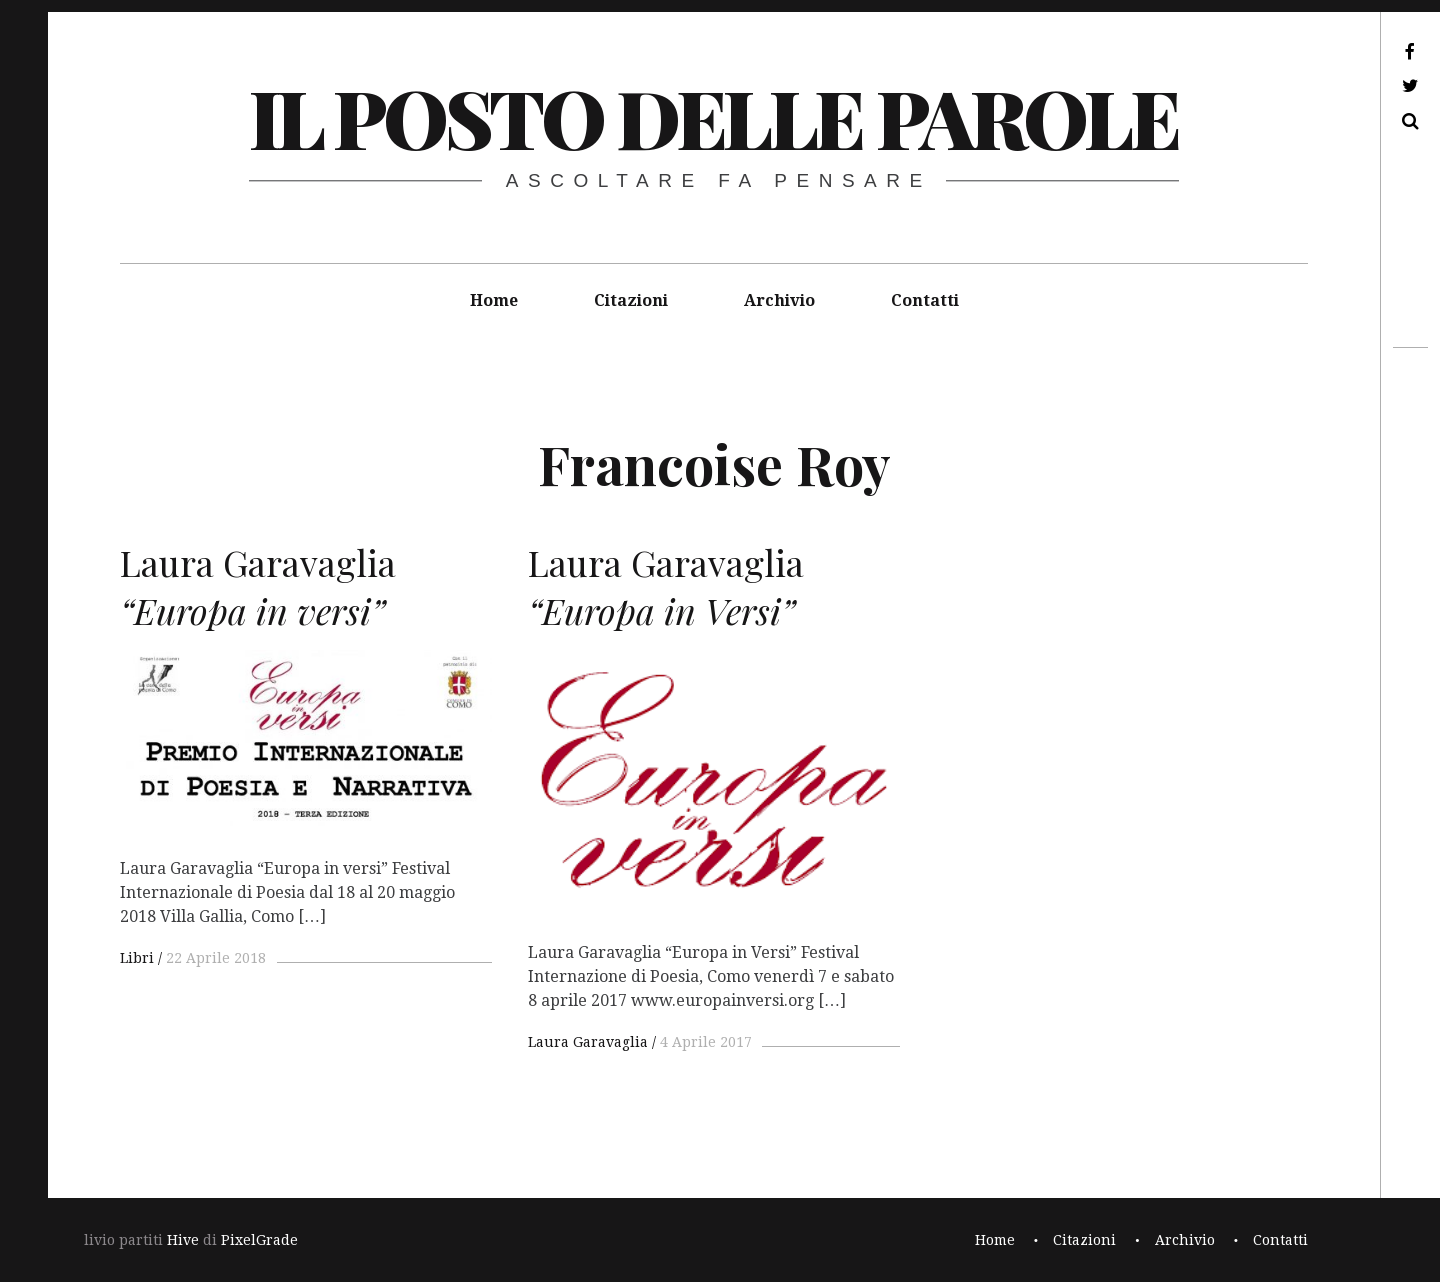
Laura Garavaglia (588, 1042)
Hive (183, 1240)
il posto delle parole (713, 116)
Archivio (779, 300)
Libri (137, 958)
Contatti (925, 300)
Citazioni (631, 300)
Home (494, 300)
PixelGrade (259, 1240)
